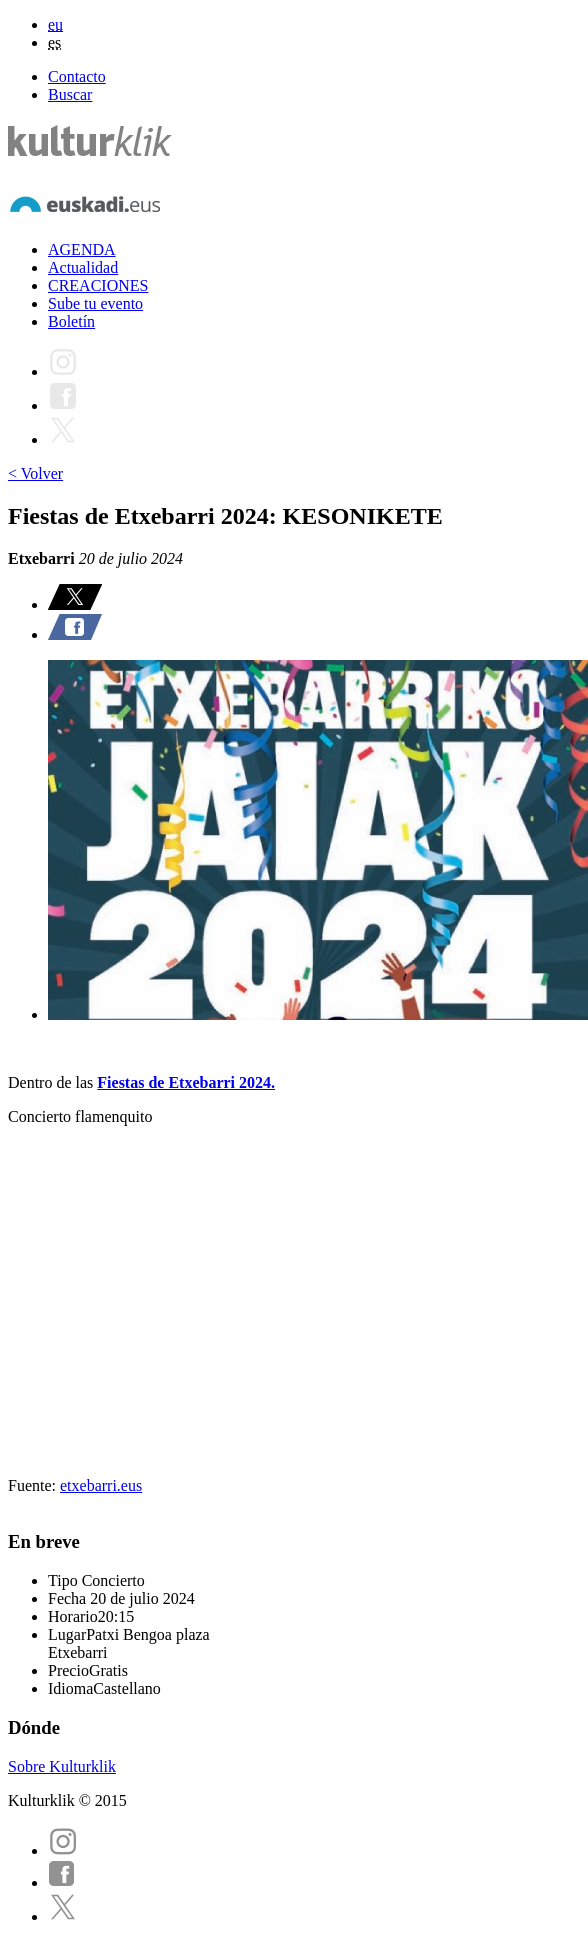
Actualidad (83, 267)
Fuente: (34, 1485)
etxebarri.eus (101, 1485)
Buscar (70, 94)
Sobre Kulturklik (62, 1766)
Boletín (71, 321)
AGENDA (82, 249)
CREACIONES (98, 285)
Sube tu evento (95, 303)
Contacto (77, 76)
